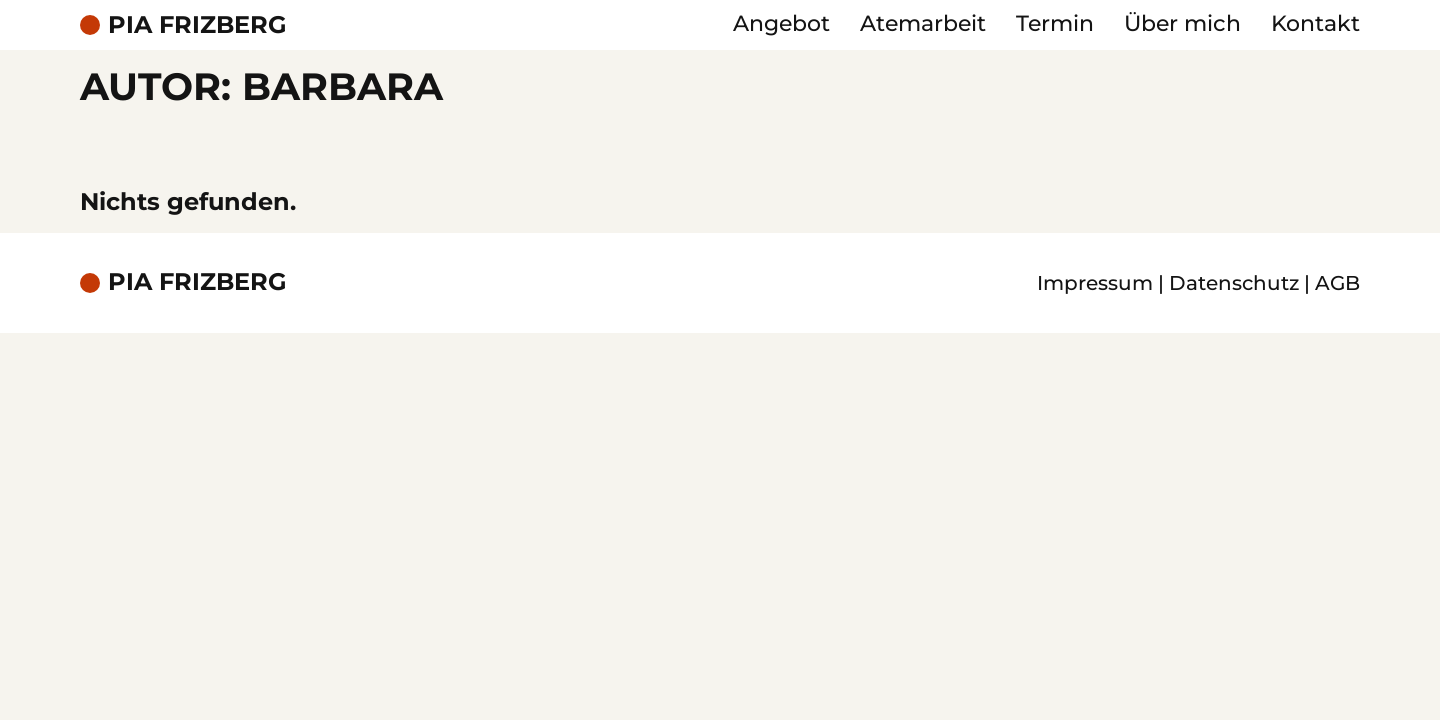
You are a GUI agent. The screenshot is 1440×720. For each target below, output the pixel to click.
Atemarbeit (923, 23)
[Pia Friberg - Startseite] (183, 25)
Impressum (1095, 283)
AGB (1337, 283)
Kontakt (1315, 23)
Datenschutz (1234, 283)
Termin (1055, 23)
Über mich (1182, 23)
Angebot (781, 23)
